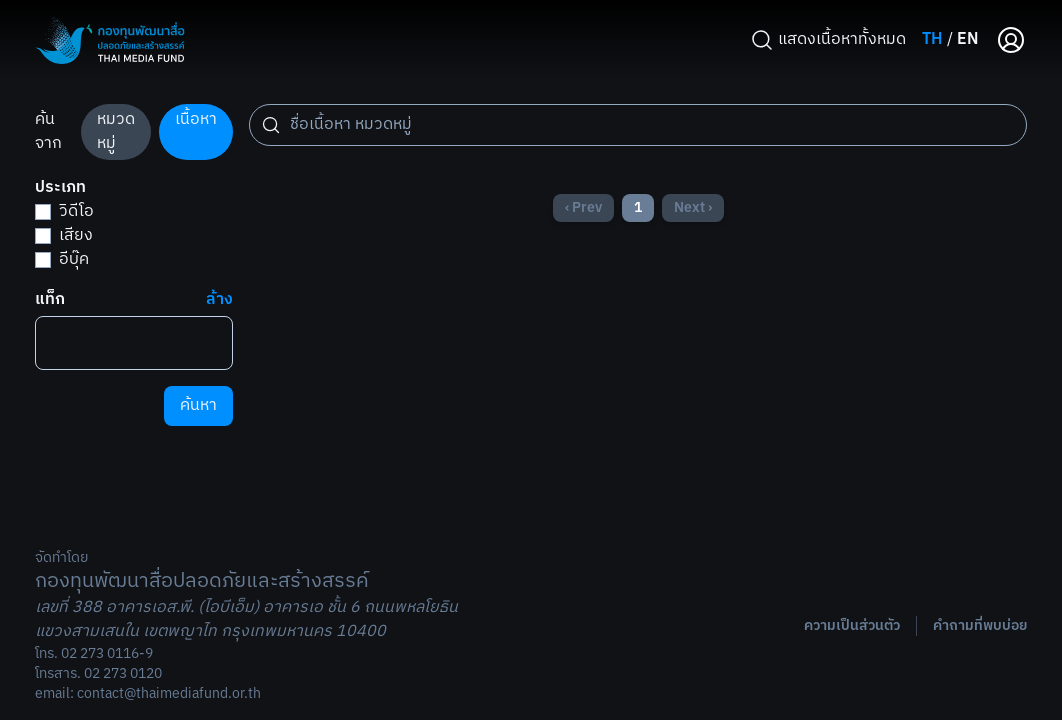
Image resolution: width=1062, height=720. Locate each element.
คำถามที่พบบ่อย (980, 626)
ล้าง (219, 300)
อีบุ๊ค (62, 259)
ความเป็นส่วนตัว (852, 626)
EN (968, 39)
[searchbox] (50, 337)
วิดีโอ (64, 211)
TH (932, 39)
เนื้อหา (196, 119)
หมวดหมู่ (116, 131)
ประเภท (60, 187)
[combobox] (134, 343)
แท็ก (50, 300)
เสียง (64, 235)
